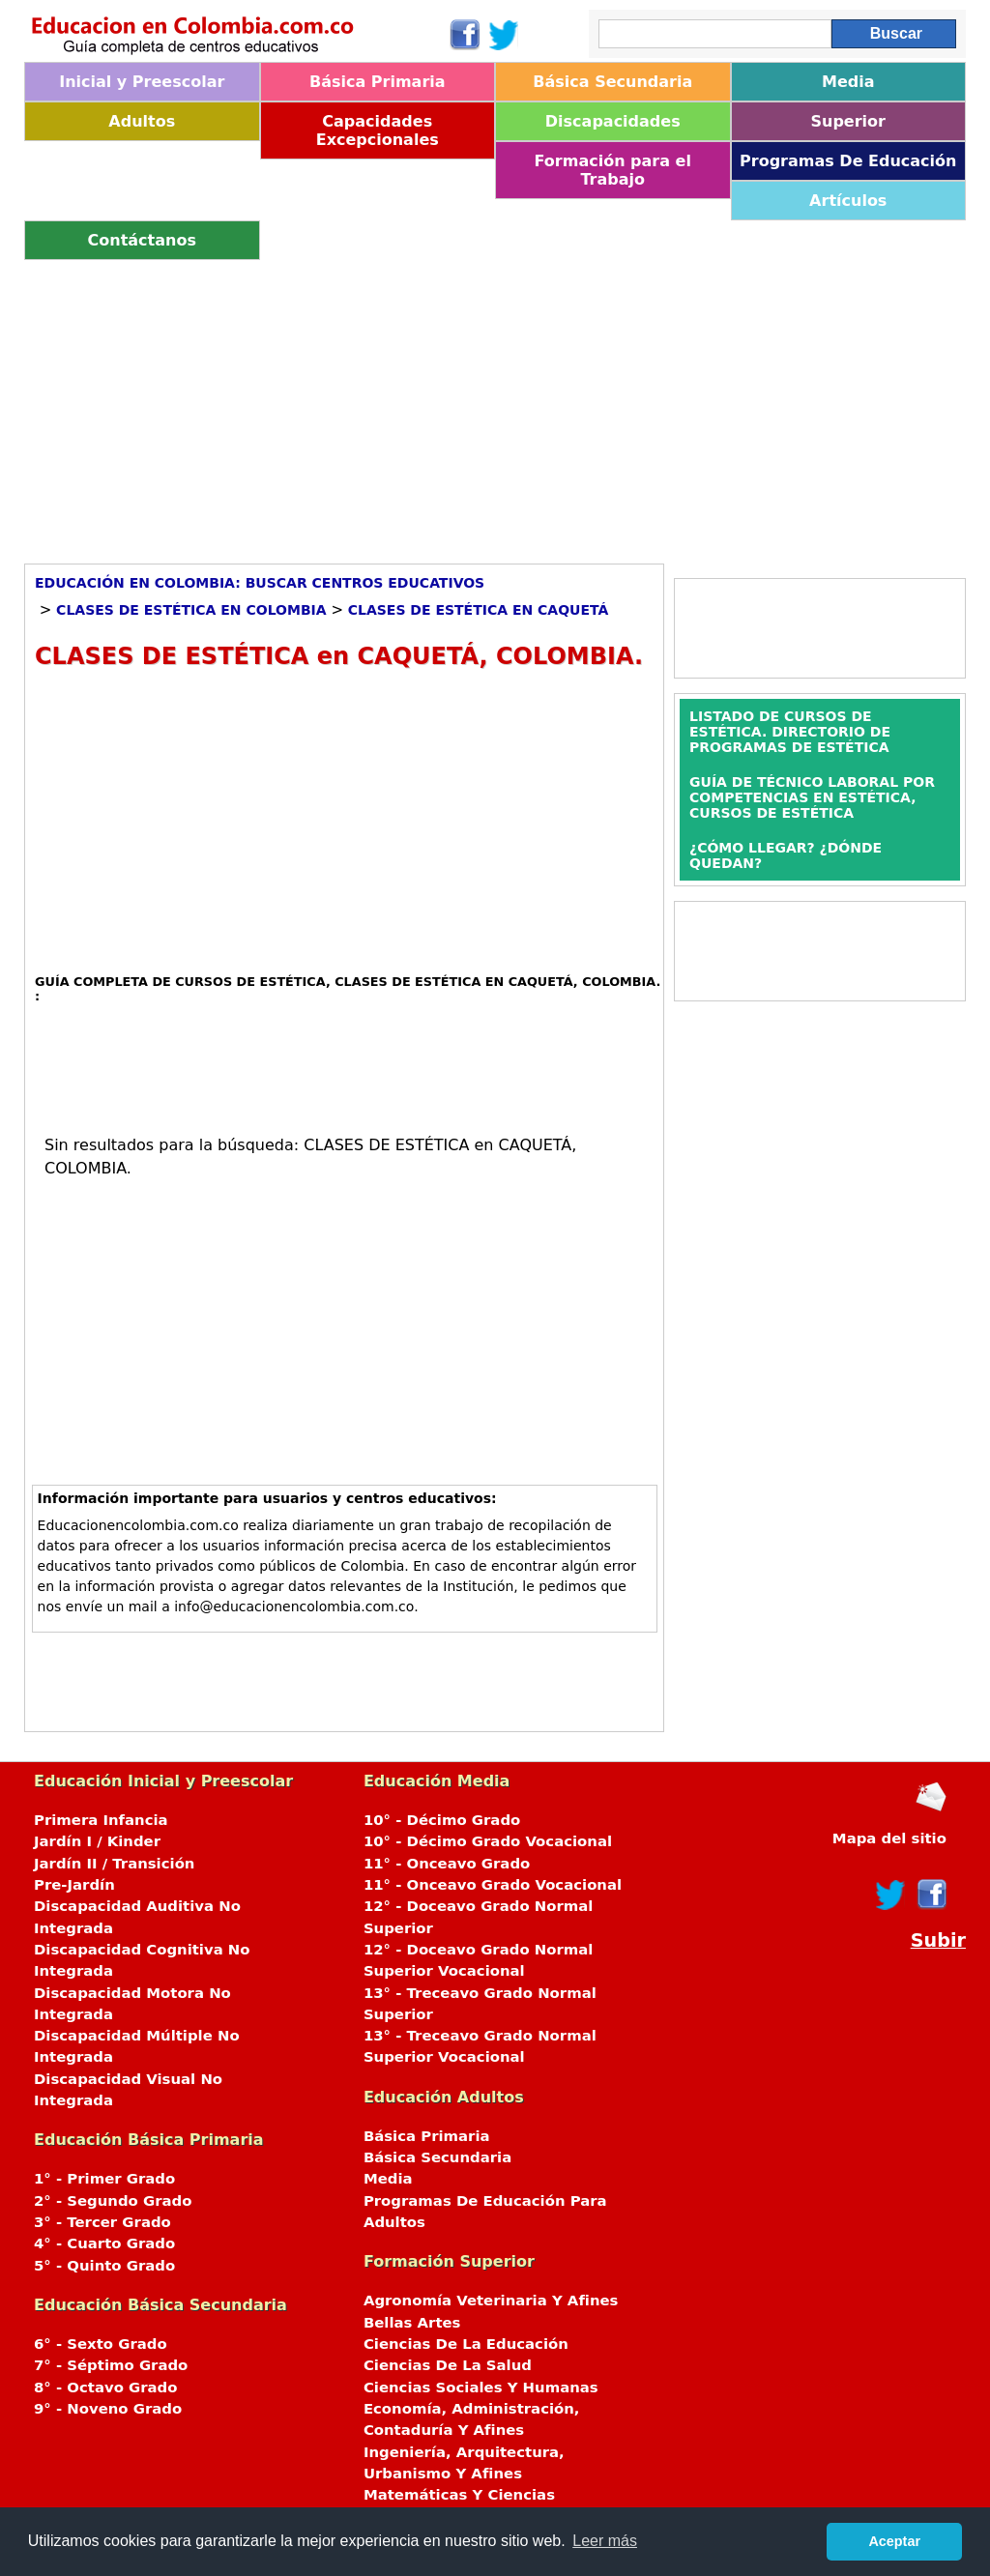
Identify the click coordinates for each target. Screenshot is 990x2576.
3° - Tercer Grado (102, 2222)
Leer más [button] (604, 2541)
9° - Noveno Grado (108, 2408)
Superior (848, 121)
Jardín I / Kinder (97, 1841)
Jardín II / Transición (114, 1863)
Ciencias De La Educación (466, 2344)
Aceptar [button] (894, 2541)
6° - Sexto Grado (100, 2344)
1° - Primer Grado (104, 2178)
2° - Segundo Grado (112, 2201)
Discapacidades (613, 121)
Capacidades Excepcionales (377, 130)
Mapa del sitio (889, 1838)
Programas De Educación (848, 161)
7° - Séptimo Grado (111, 2365)
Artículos (848, 200)
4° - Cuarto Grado (104, 2243)
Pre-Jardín (74, 1885)
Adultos (141, 121)
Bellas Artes (412, 2322)
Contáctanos (142, 240)
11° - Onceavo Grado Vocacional (493, 1885)
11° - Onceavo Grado (447, 1863)
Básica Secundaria (612, 81)
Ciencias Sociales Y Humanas (481, 2387)
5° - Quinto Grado (104, 2265)
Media (848, 81)
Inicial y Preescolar (141, 81)
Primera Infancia (101, 1820)
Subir (938, 1940)
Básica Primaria (377, 81)
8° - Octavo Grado (105, 2387)
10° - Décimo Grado (442, 1820)
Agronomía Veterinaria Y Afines (491, 2300)
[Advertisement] (495, 405)
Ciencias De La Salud (448, 2365)
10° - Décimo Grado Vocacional (488, 1841)
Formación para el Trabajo (613, 170)
